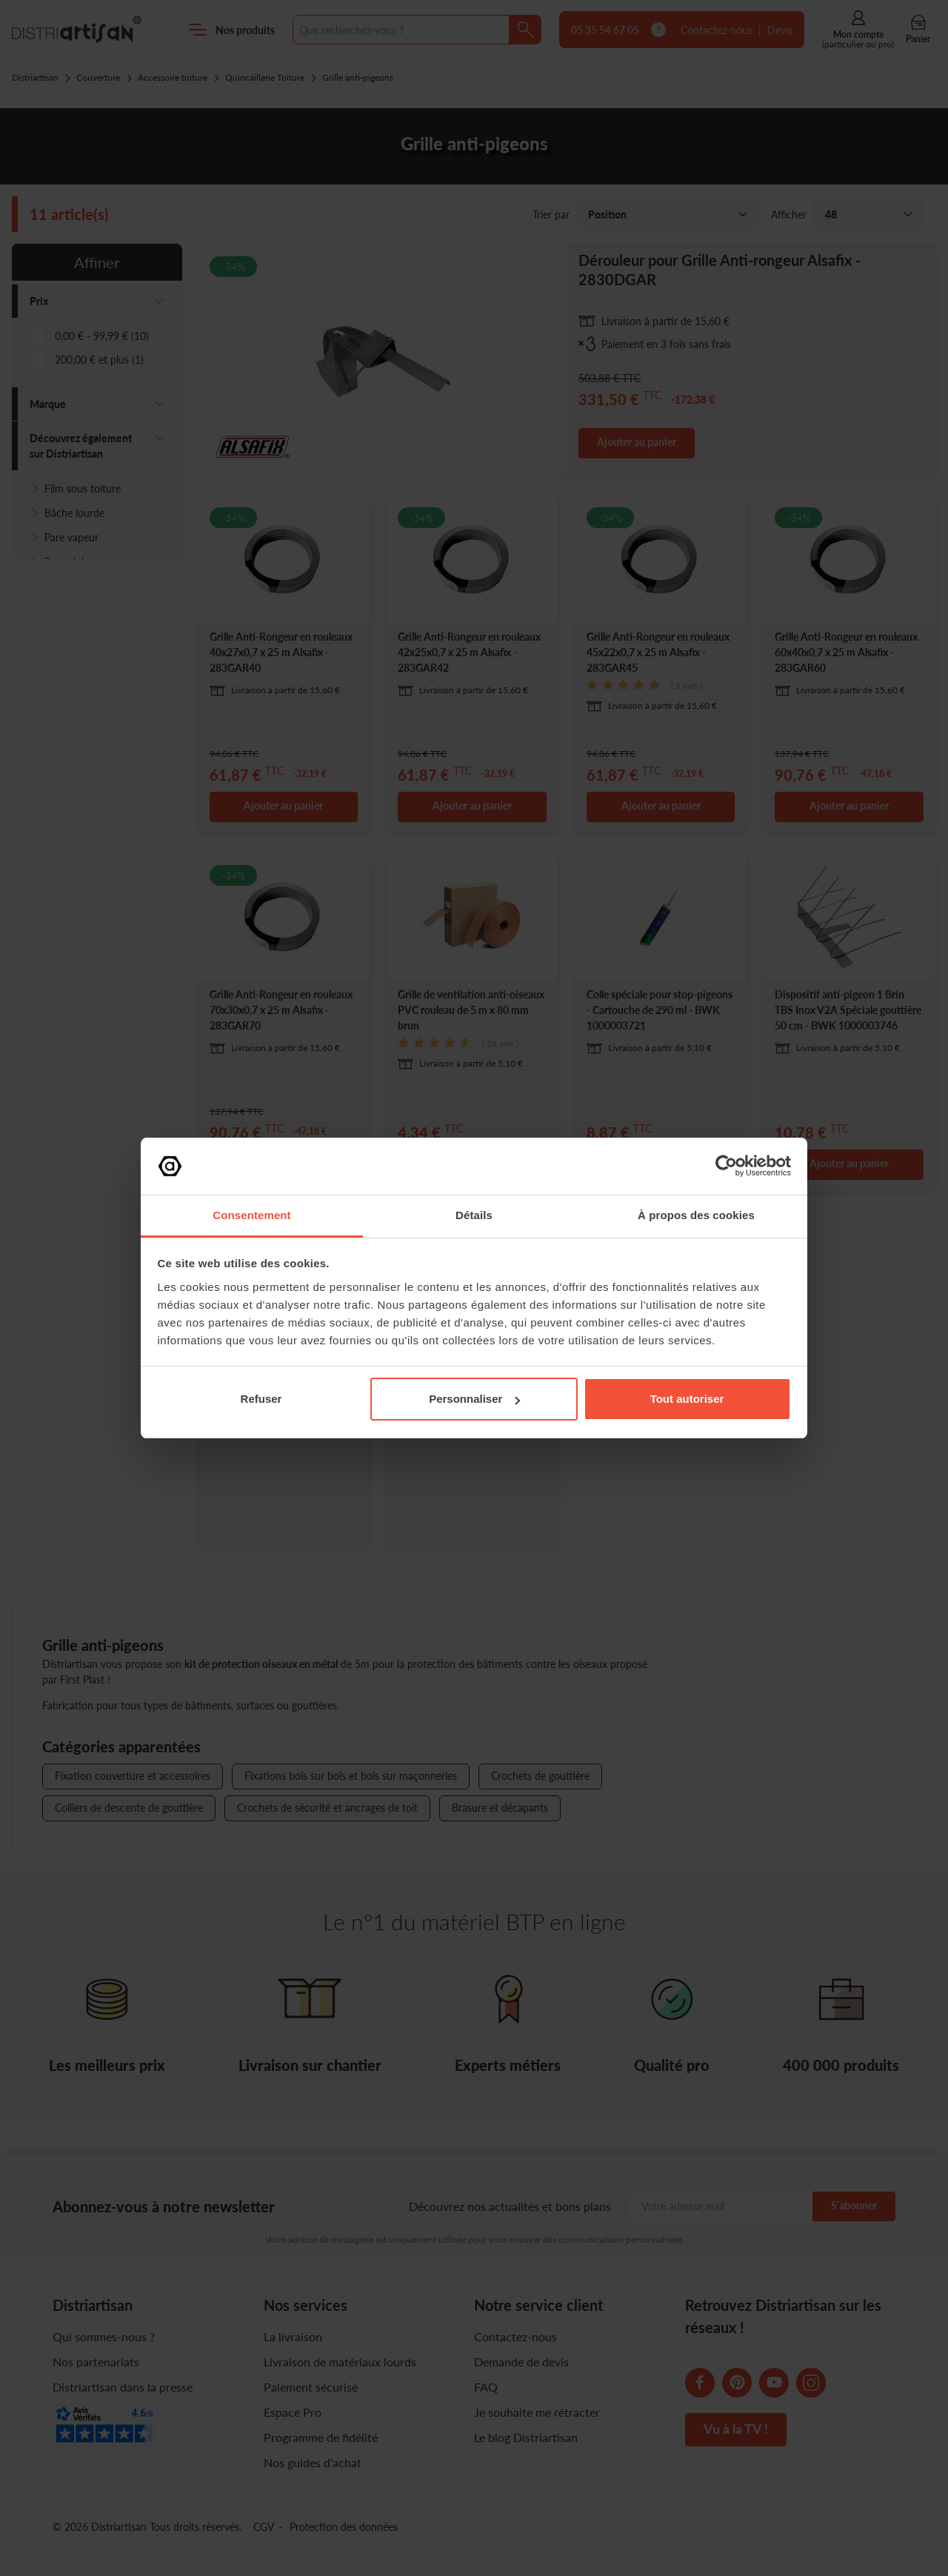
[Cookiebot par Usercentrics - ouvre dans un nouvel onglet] (726, 1166)
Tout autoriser (687, 1398)
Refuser (261, 1398)
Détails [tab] (474, 1215)
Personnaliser (474, 1398)
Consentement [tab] (251, 1215)
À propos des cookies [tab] (696, 1215)
